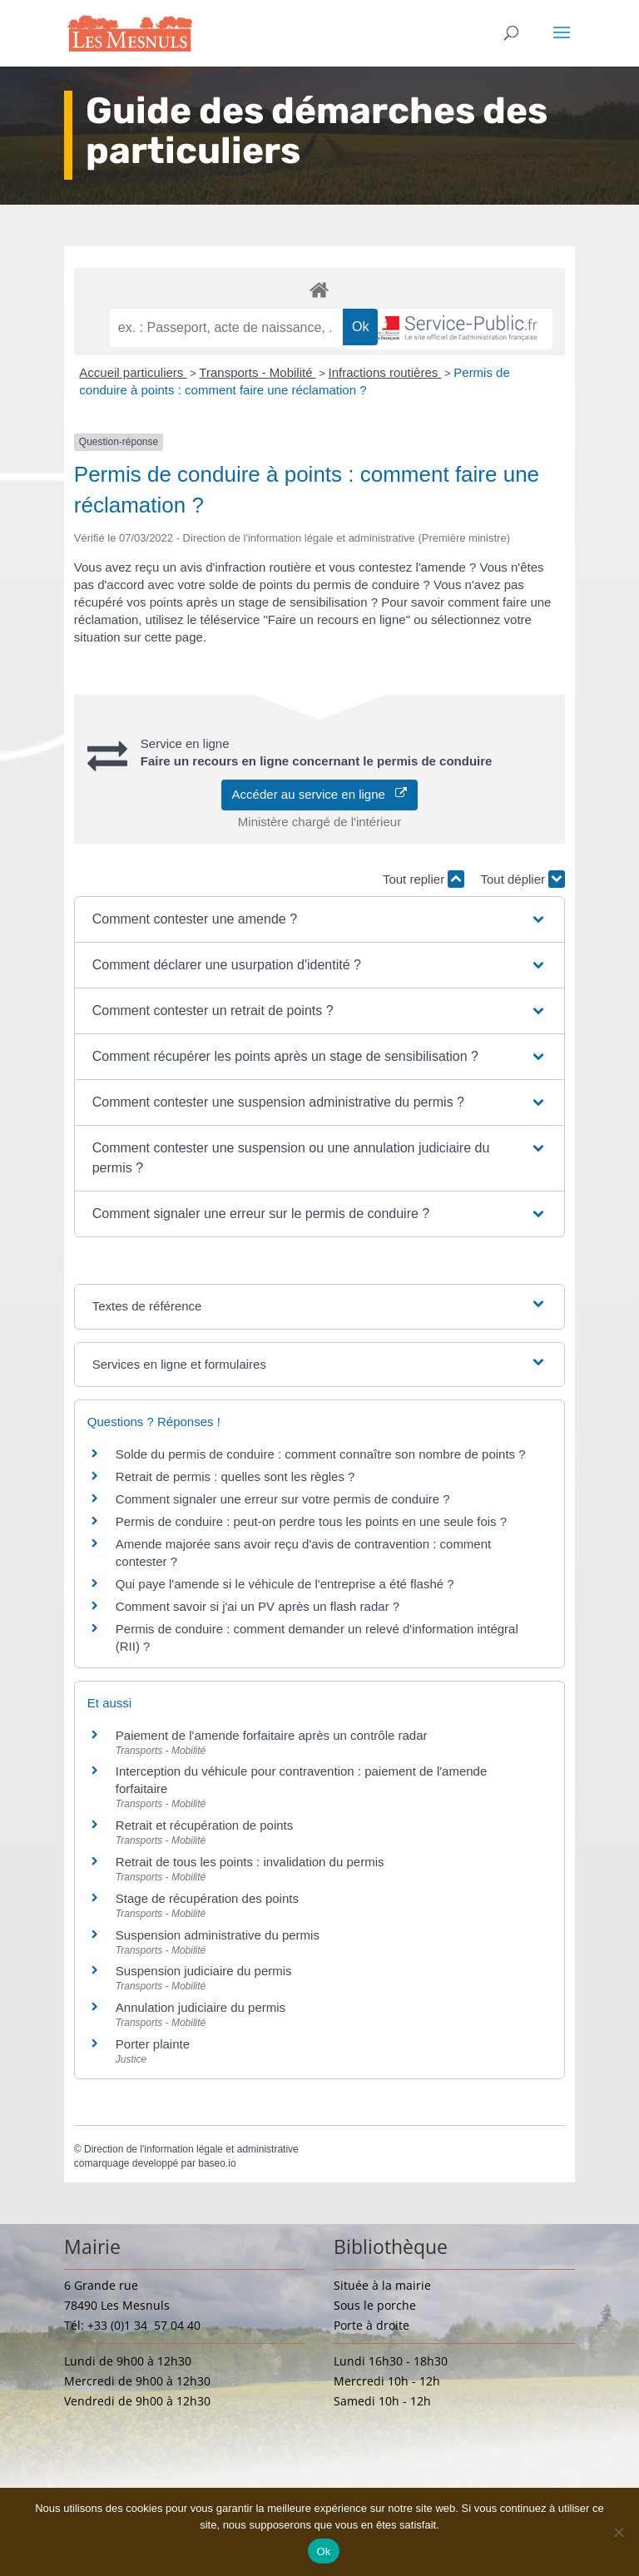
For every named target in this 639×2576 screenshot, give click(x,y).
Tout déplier (522, 879)
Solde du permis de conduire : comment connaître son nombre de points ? (321, 1454)
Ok (323, 2551)
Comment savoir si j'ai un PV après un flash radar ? (257, 1606)
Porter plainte (153, 2044)
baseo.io (216, 2163)
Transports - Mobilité (257, 372)
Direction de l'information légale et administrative (191, 2149)
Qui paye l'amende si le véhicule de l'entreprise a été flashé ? (285, 1584)
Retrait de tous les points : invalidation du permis (250, 1862)
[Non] (618, 2532)
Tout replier (423, 879)
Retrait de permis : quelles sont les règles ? (235, 1476)
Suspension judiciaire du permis (204, 1971)
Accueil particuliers (132, 372)
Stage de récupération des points (207, 1898)
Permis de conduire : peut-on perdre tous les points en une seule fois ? (311, 1521)
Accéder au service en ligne (320, 794)
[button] (320, 919)
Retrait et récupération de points (204, 1825)
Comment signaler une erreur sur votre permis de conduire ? (283, 1499)
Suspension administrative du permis (218, 1935)
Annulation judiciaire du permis (200, 2007)
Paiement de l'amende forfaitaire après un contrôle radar (272, 1735)
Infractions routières (385, 372)
